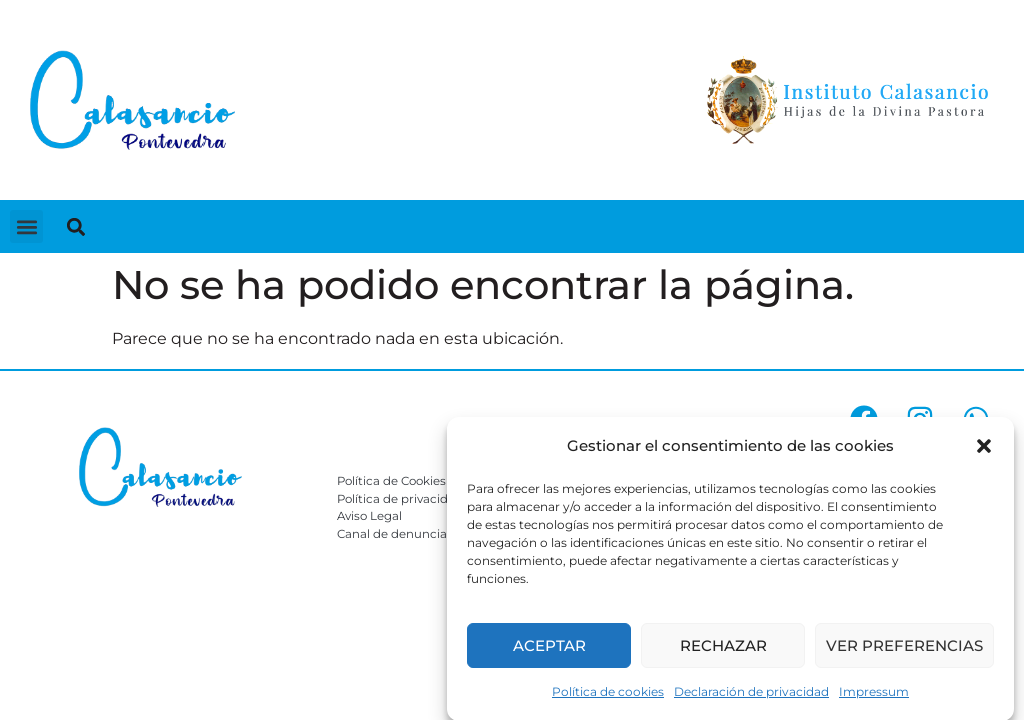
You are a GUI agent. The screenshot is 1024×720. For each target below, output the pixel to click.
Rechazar (723, 648)
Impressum (874, 695)
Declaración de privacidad (751, 695)
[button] (984, 450)
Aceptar (549, 648)
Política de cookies (608, 695)
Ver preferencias (904, 648)
